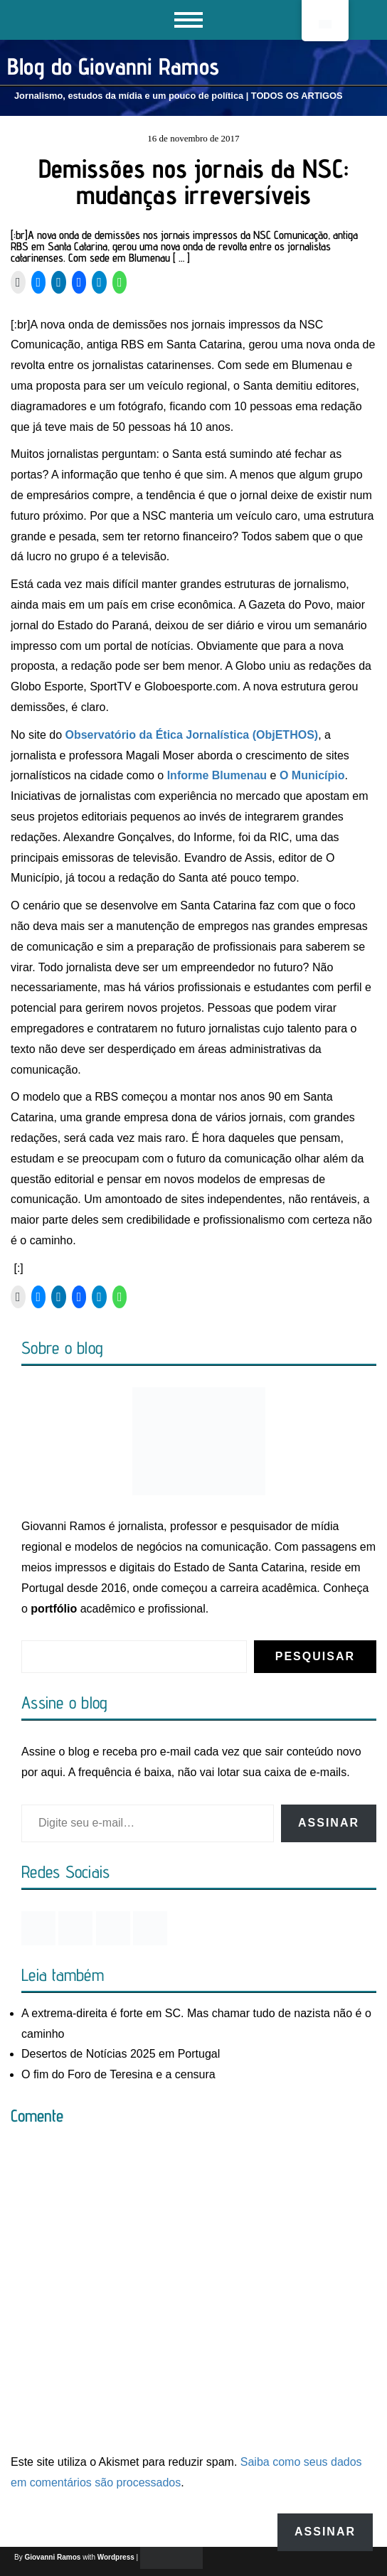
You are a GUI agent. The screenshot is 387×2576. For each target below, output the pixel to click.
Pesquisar (315, 1656)
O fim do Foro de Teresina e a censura (118, 2074)
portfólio (54, 1609)
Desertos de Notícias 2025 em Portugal (120, 2054)
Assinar (328, 1823)
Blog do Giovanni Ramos (113, 66)
